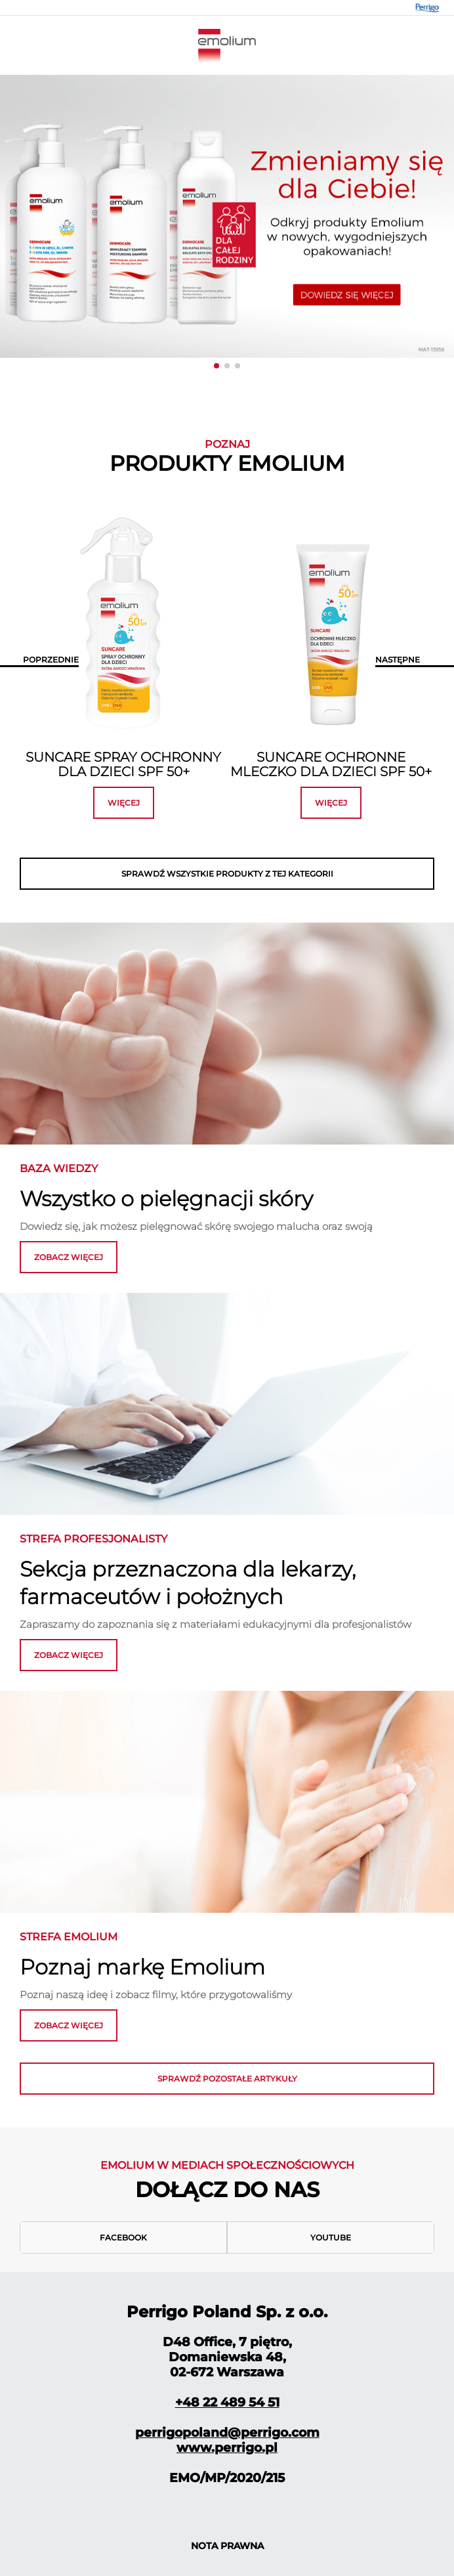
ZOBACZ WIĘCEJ (68, 1655)
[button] (216, 365)
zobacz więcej (68, 1257)
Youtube (330, 2237)
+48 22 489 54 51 (227, 2402)
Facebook (123, 2237)
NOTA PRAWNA (227, 2546)
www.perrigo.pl (227, 2447)
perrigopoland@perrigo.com (227, 2432)
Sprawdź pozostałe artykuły (227, 2079)
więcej (124, 803)
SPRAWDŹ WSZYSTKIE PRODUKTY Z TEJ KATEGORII (227, 874)
